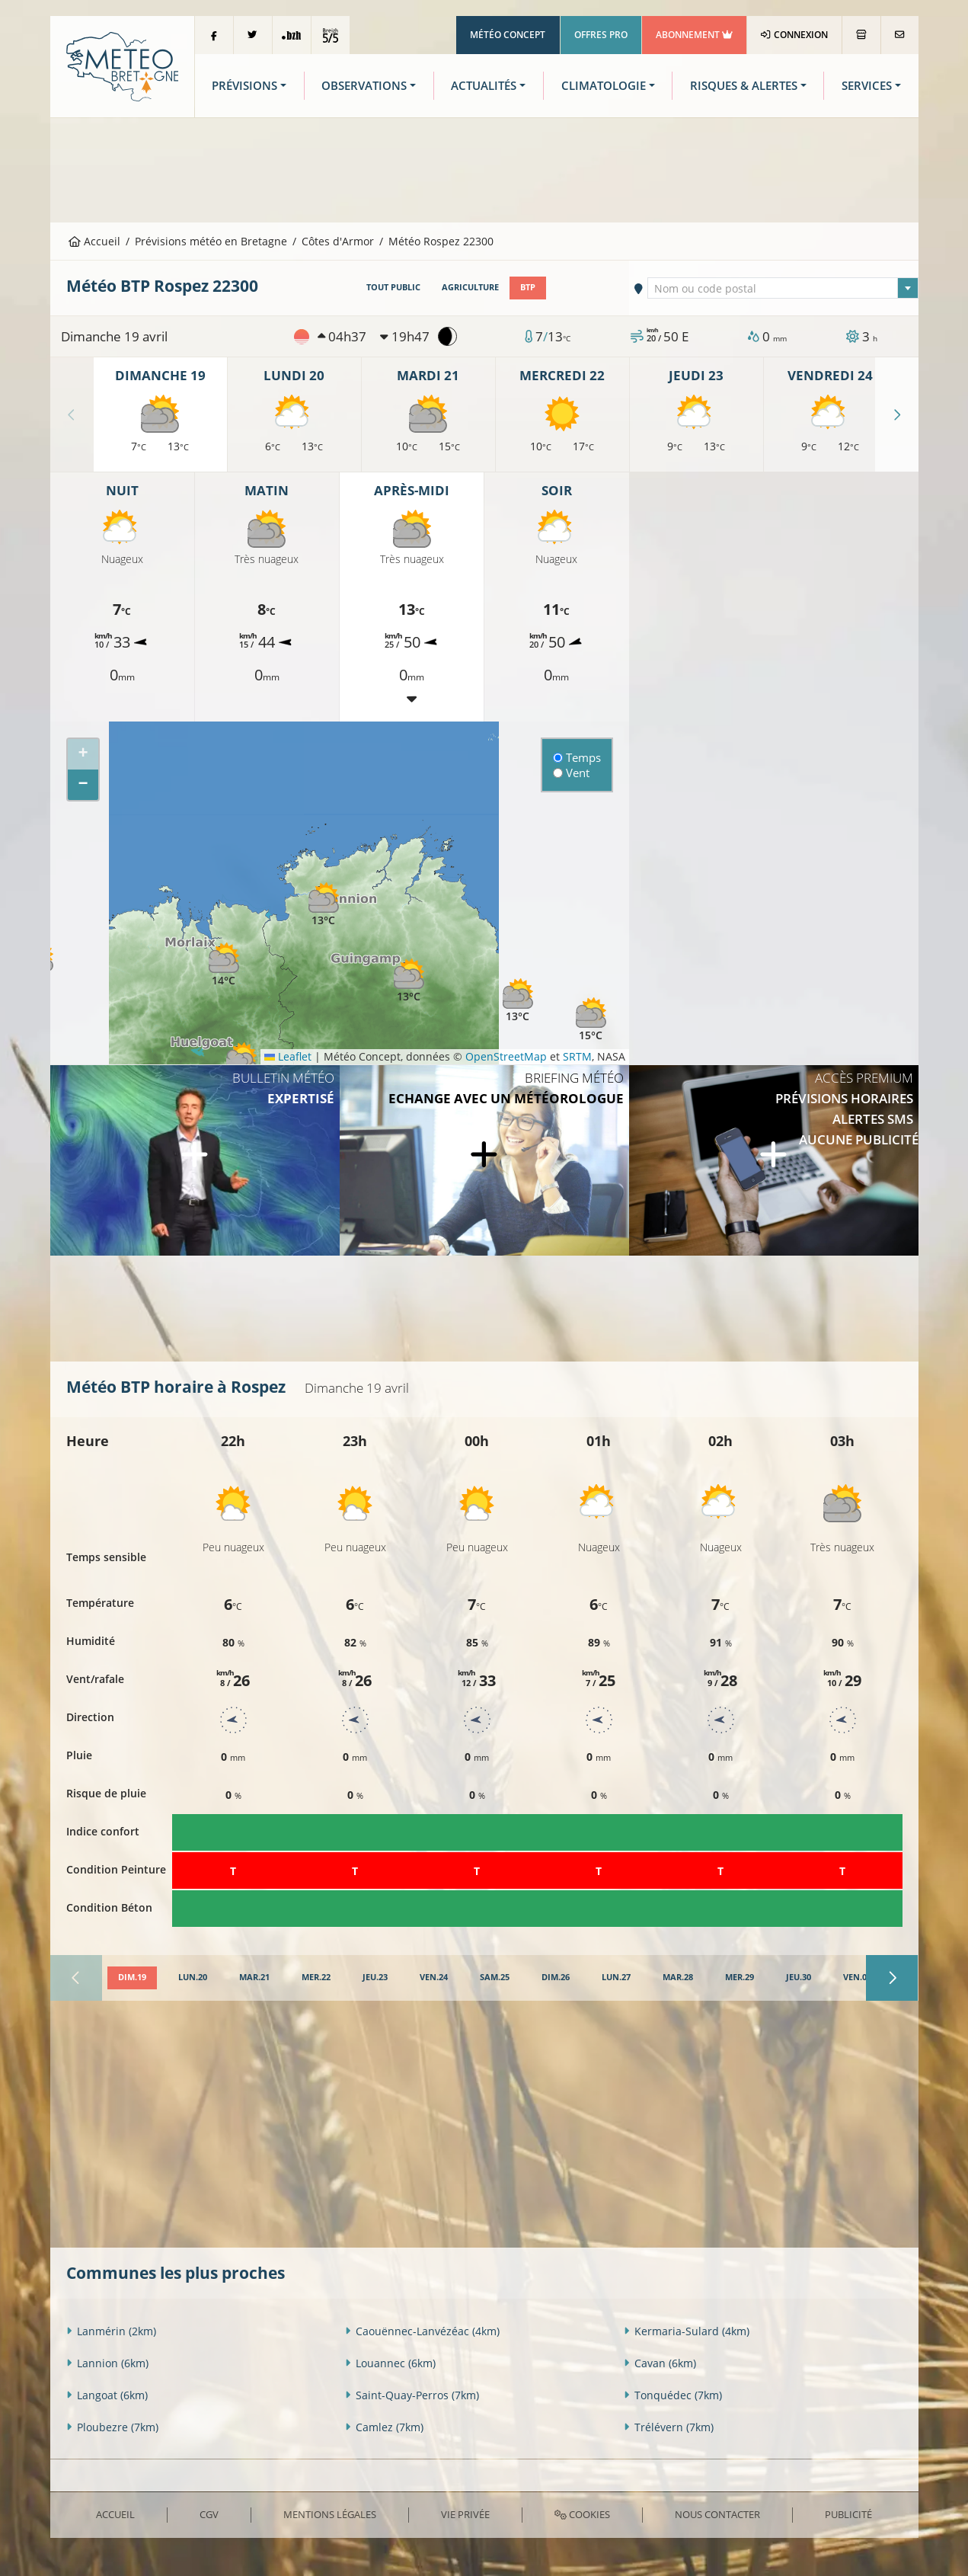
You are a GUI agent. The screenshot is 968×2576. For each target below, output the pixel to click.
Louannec (390, 2363)
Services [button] (867, 86)
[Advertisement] (484, 168)
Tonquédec (673, 2395)
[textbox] (783, 288)
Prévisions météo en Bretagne (211, 241)
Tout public (393, 287)
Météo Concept (507, 34)
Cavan (660, 2363)
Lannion (107, 2363)
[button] (224, 964)
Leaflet (287, 1056)
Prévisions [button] (244, 86)
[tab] (132, 1977)
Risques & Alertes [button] (743, 86)
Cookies (582, 2514)
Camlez (384, 2427)
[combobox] (782, 288)
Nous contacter (717, 2514)
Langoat (107, 2395)
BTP (527, 287)
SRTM (577, 1056)
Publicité (848, 2514)
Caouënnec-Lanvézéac (422, 2331)
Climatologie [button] (603, 86)
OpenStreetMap (506, 1056)
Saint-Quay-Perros (412, 2395)
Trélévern (669, 2427)
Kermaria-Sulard (686, 2331)
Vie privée (465, 2514)
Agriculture (470, 287)
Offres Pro (601, 34)
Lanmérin (111, 2331)
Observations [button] (364, 86)
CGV (209, 2514)
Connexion (794, 34)
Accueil (94, 241)
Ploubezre (112, 2427)
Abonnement (694, 34)
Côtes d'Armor (338, 241)
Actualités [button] (483, 86)
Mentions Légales (329, 2514)
